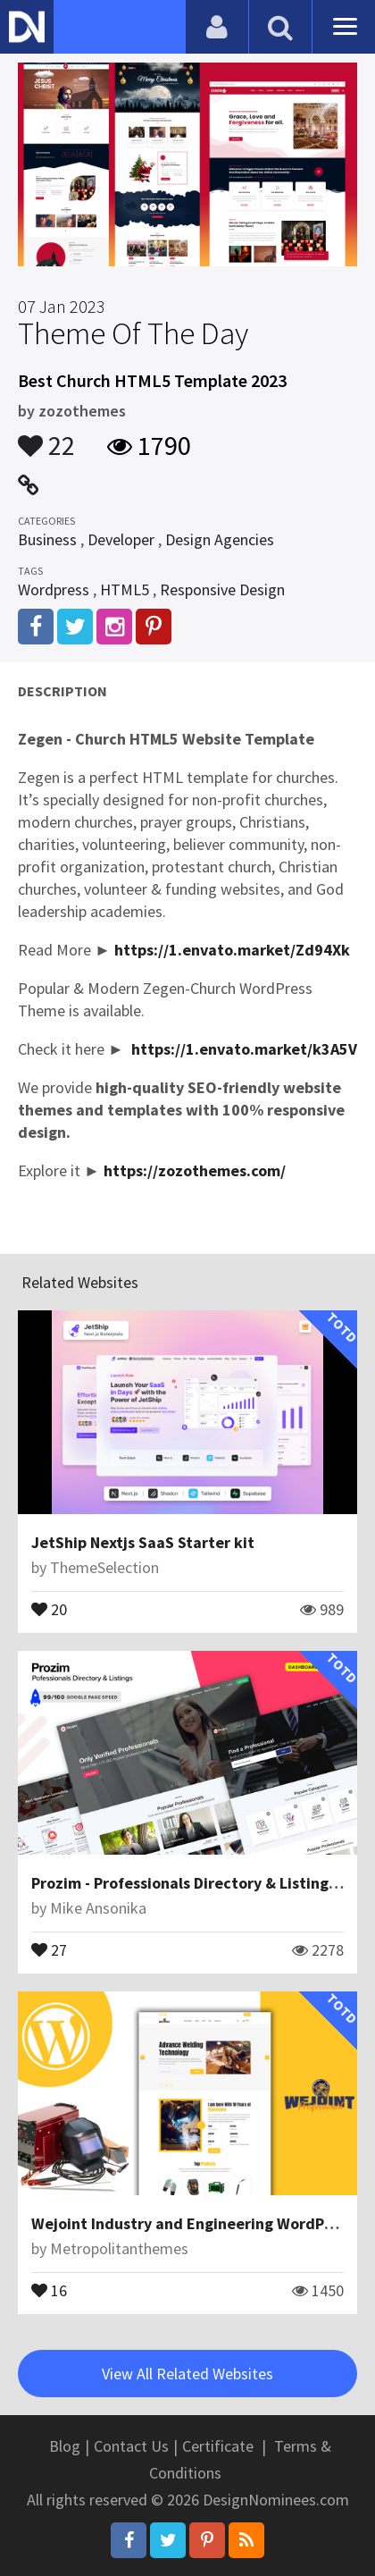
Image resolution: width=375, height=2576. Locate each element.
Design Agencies (219, 539)
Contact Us (131, 2446)
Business (47, 539)
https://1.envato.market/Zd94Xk (232, 949)
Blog (64, 2446)
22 (46, 437)
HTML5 (124, 589)
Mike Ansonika (98, 1908)
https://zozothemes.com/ (195, 1170)
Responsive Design (222, 589)
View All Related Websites (187, 2373)
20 (49, 1608)
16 (49, 2289)
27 (49, 1948)
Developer (121, 539)
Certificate (218, 2446)
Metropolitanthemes (119, 2248)
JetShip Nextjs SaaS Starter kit (142, 1542)
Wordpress (53, 589)
